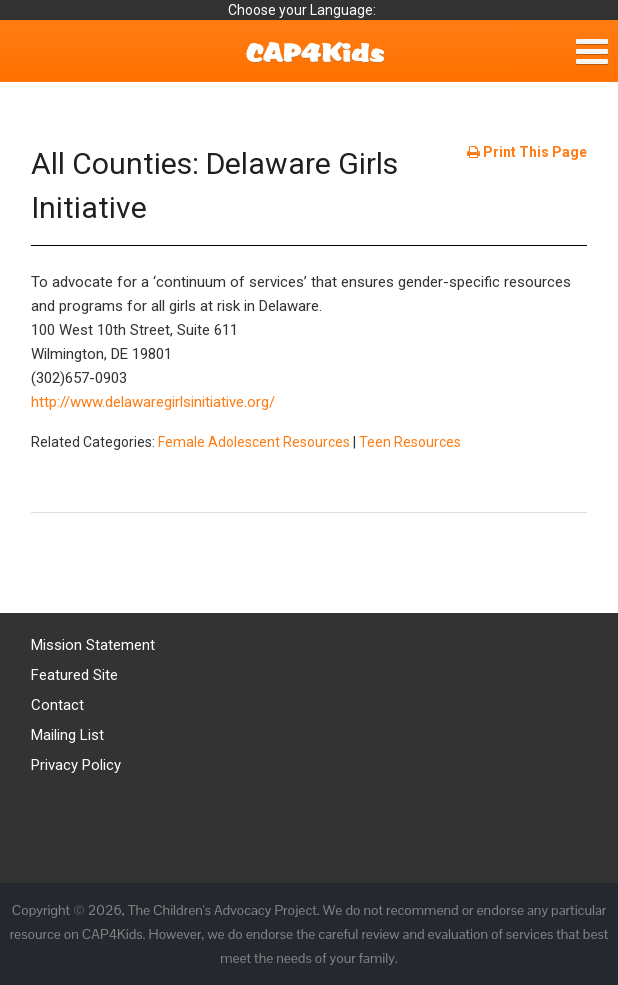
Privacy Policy (76, 765)
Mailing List (67, 735)
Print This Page (527, 152)
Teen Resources (410, 442)
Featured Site (74, 675)
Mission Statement (93, 645)
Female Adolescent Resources (254, 442)
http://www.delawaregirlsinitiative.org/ (153, 402)
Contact (57, 705)
